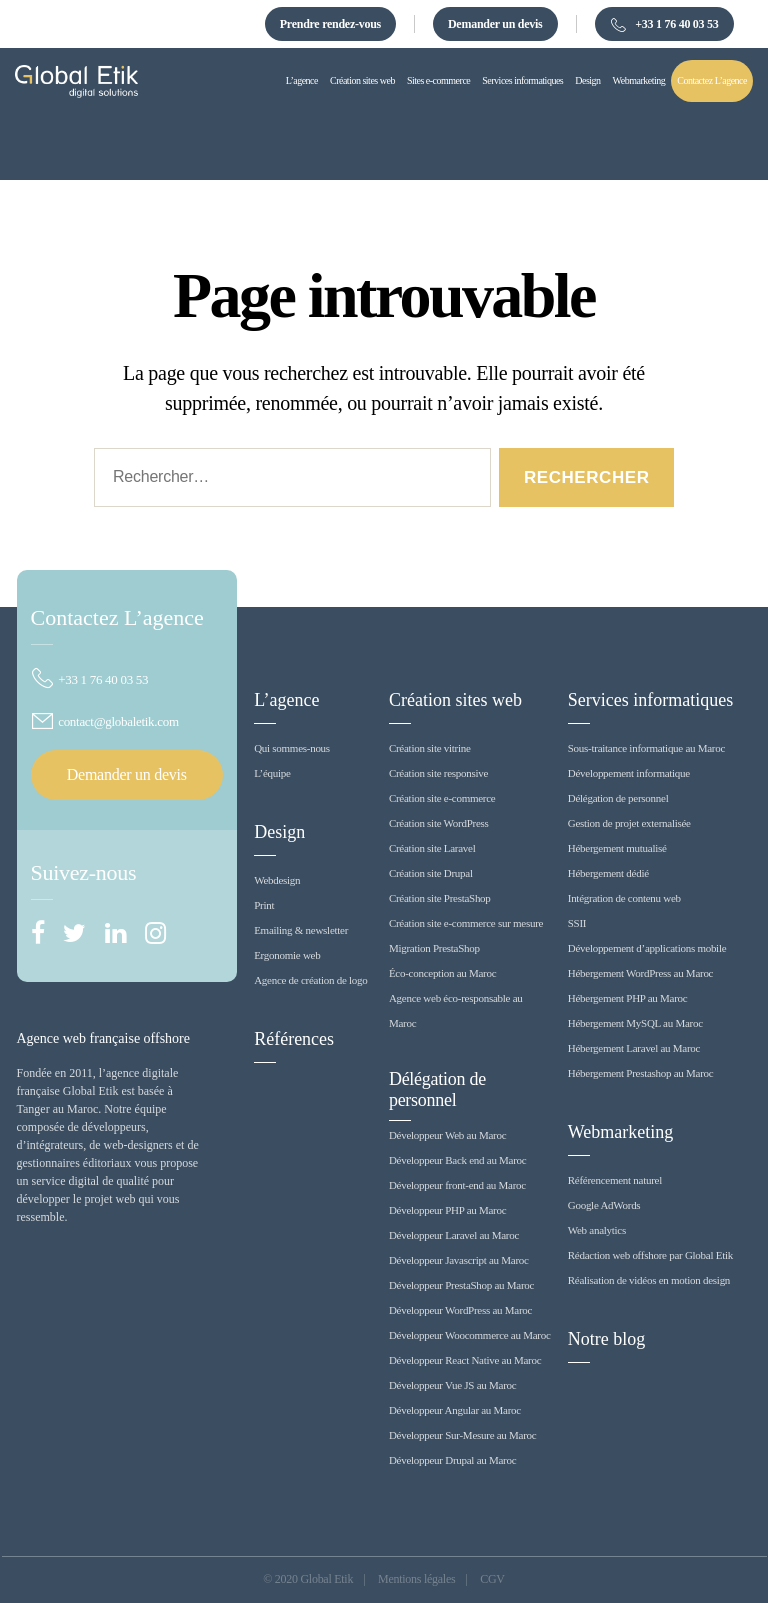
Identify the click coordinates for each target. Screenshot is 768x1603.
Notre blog (606, 1339)
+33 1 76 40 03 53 (664, 25)
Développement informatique (629, 773)
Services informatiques (650, 700)
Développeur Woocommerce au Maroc (470, 1335)
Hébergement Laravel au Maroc (634, 1048)
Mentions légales (416, 1579)
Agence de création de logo (310, 980)
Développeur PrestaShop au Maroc (461, 1285)
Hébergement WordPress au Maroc (640, 973)
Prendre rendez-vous (330, 24)
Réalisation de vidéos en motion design (649, 1280)
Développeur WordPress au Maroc (460, 1310)
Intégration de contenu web (624, 898)
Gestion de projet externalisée (629, 823)
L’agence (286, 700)
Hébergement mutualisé (617, 848)
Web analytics (597, 1230)
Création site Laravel (432, 848)
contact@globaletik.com (105, 721)
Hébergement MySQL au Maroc (635, 1023)
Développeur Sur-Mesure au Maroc (463, 1435)
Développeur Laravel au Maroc (454, 1235)
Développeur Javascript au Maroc (459, 1260)
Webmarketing (621, 1132)
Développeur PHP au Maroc (447, 1210)
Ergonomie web (287, 955)
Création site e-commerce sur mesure (466, 923)
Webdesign (277, 880)
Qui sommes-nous (292, 748)
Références (294, 1039)
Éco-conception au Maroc (442, 973)
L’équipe (272, 773)
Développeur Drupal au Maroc (452, 1460)
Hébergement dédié (608, 873)
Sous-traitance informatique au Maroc (646, 748)
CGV (492, 1579)
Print (264, 905)
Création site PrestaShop (440, 898)
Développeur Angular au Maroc (455, 1410)
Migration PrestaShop (434, 948)
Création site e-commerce (442, 798)
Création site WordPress (439, 823)
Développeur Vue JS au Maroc (452, 1385)
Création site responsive (438, 773)
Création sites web (455, 700)
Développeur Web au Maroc (447, 1135)
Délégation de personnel (437, 1089)
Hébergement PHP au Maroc (628, 998)
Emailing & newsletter (301, 930)
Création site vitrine (430, 748)
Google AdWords (604, 1205)
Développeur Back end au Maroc (458, 1160)
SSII (577, 923)
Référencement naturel (615, 1180)
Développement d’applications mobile (647, 948)
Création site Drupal (431, 873)
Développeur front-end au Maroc (457, 1185)
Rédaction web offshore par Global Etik (650, 1255)
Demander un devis (495, 24)
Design (279, 832)
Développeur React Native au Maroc (465, 1360)
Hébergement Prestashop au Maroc (641, 1073)
